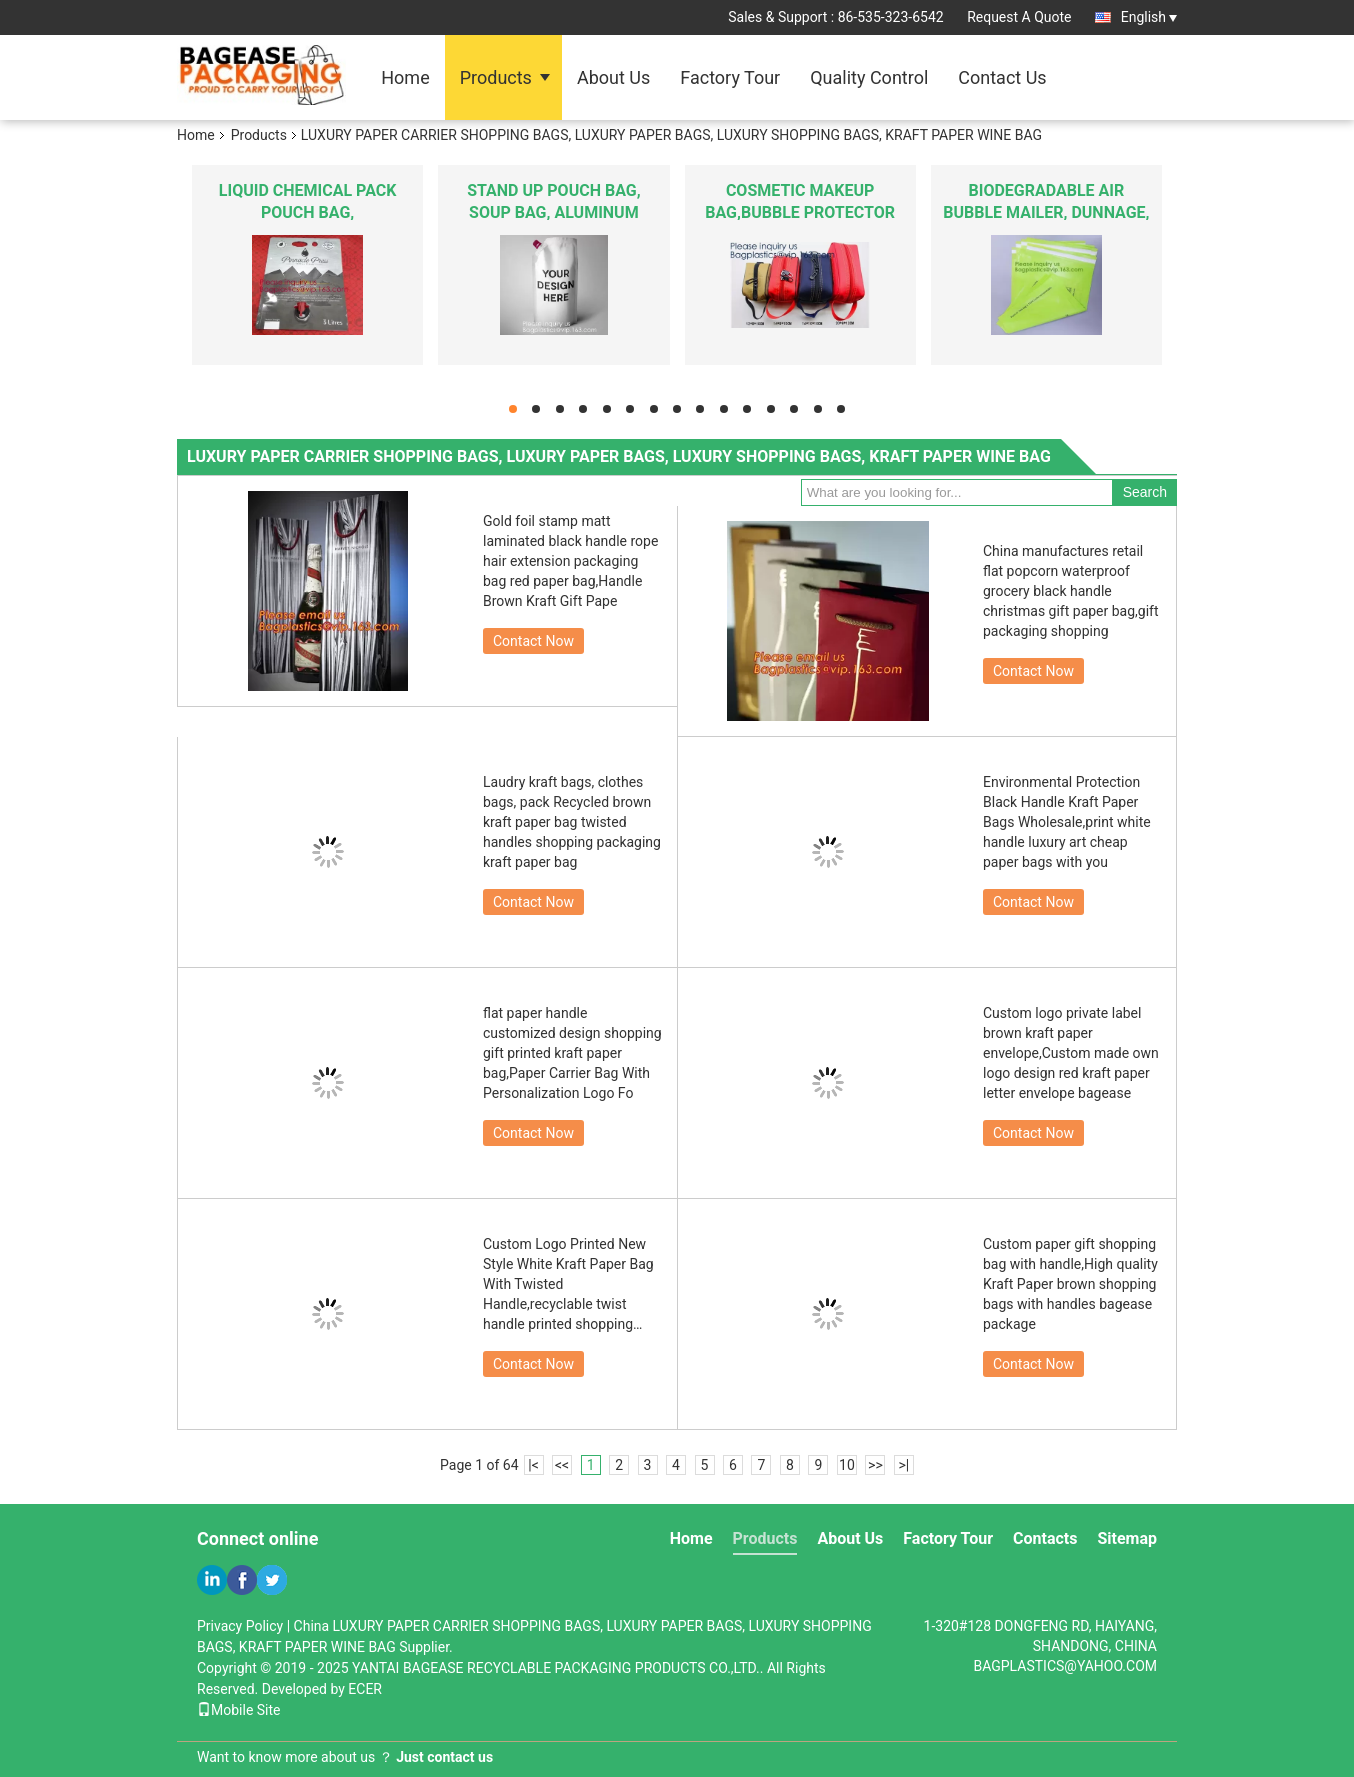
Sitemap (1127, 1538)
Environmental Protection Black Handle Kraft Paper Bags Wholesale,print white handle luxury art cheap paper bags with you (1067, 822)
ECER (365, 1689)
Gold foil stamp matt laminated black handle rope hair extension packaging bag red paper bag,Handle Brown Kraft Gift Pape (570, 561)
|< (533, 1465)
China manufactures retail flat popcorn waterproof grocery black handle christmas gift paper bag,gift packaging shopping (1071, 591)
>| (904, 1465)
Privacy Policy (240, 1626)
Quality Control (869, 77)
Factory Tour (730, 77)
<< (562, 1465)
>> (875, 1465)
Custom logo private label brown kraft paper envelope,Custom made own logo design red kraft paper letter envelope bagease (1071, 1053)
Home (405, 77)
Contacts (1045, 1538)
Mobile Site (239, 1710)
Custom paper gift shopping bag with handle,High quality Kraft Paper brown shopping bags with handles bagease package (1070, 1284)
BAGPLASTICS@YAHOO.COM (1065, 1666)
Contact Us (1002, 77)
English (1149, 17)
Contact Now (533, 641)
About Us (613, 77)
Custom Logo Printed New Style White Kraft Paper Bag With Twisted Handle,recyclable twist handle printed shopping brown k (568, 1285)
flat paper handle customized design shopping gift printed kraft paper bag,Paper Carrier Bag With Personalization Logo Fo (572, 1053)
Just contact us (444, 1757)
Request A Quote (1019, 17)
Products (496, 77)
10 (847, 1465)
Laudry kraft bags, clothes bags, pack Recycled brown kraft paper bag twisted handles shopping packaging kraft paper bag (572, 822)
